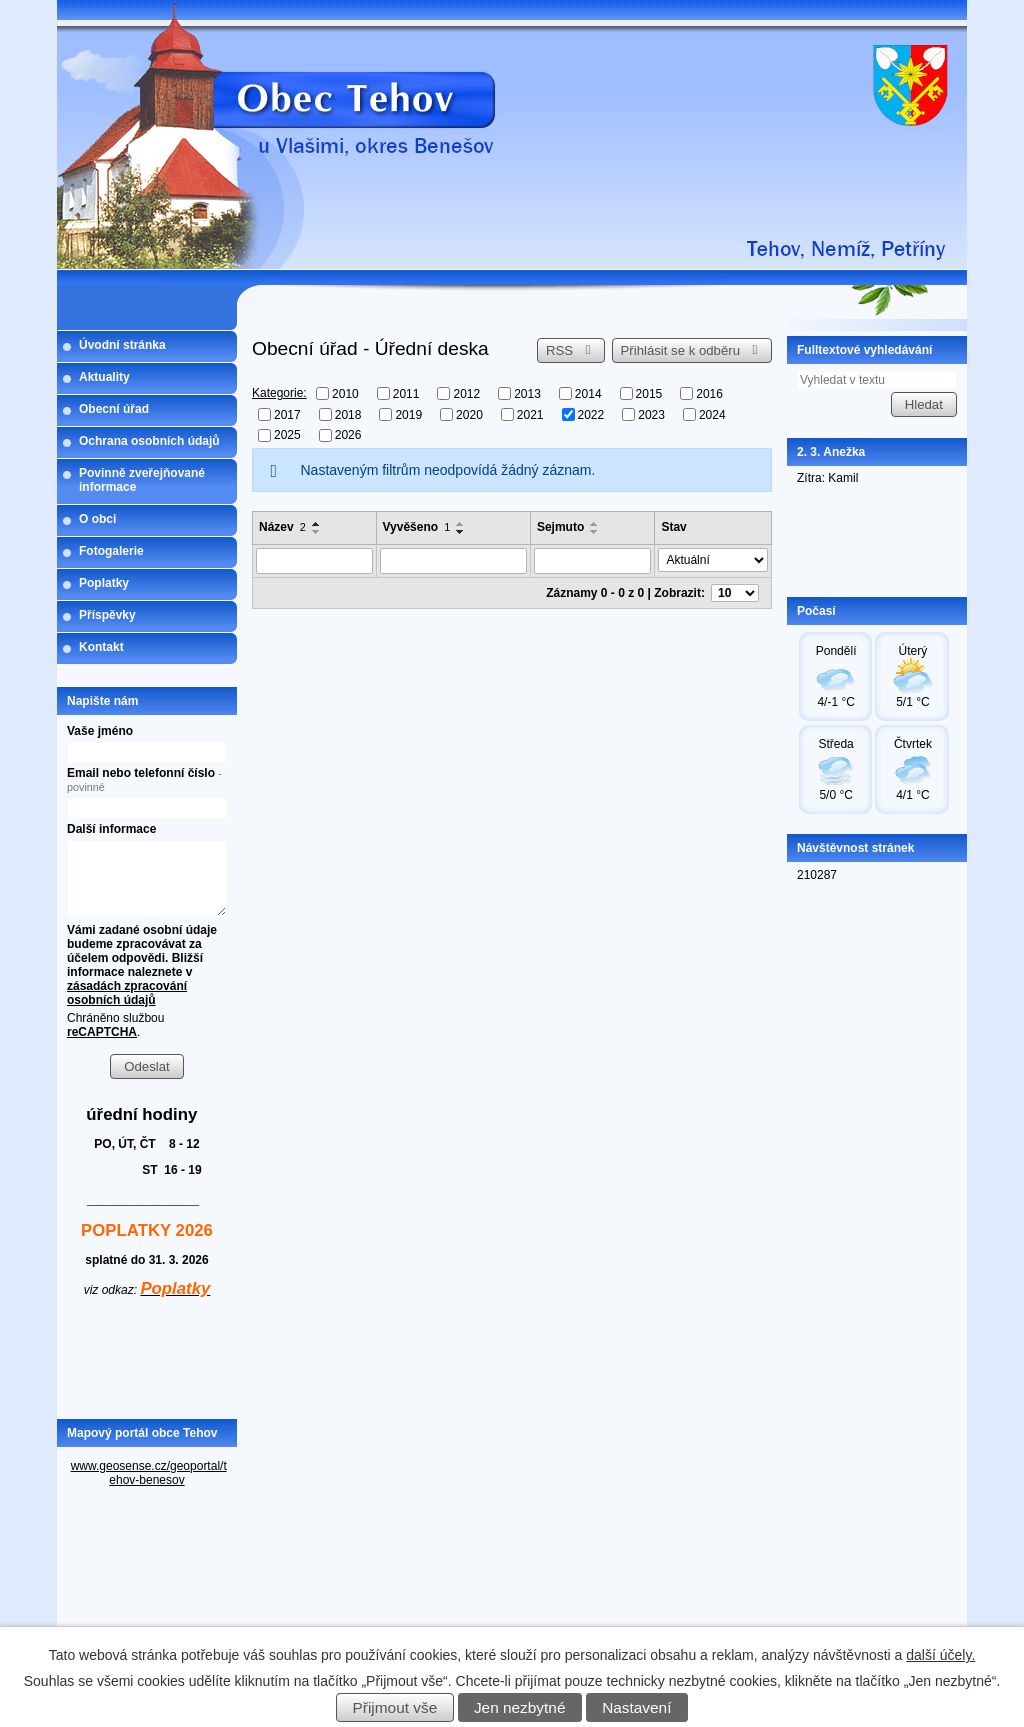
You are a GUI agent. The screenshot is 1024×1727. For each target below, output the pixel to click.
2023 (651, 414)
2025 (287, 435)
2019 (408, 414)
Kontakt (101, 647)
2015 (649, 394)
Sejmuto (560, 527)
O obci (97, 519)
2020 (469, 414)
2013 (527, 394)
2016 (709, 394)
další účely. (940, 1655)
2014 (588, 394)
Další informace (111, 829)
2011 (406, 394)
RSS (571, 350)
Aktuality (104, 377)
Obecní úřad (114, 409)
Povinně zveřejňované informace (142, 480)
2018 (348, 414)
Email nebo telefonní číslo (144, 779)
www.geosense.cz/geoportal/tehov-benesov (149, 1473)
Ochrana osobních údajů (149, 441)
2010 (345, 394)
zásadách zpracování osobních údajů (127, 993)
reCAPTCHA (102, 1032)
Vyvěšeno (417, 527)
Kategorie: (279, 393)
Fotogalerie (111, 551)
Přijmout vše (395, 1707)
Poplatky (104, 583)
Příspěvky (107, 615)
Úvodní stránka (122, 345)
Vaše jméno (100, 731)
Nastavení (636, 1707)
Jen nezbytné (520, 1707)
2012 (466, 394)
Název (282, 527)
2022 (591, 414)
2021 (530, 414)
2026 (348, 435)
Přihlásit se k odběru (692, 350)
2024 (712, 414)
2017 (287, 414)
